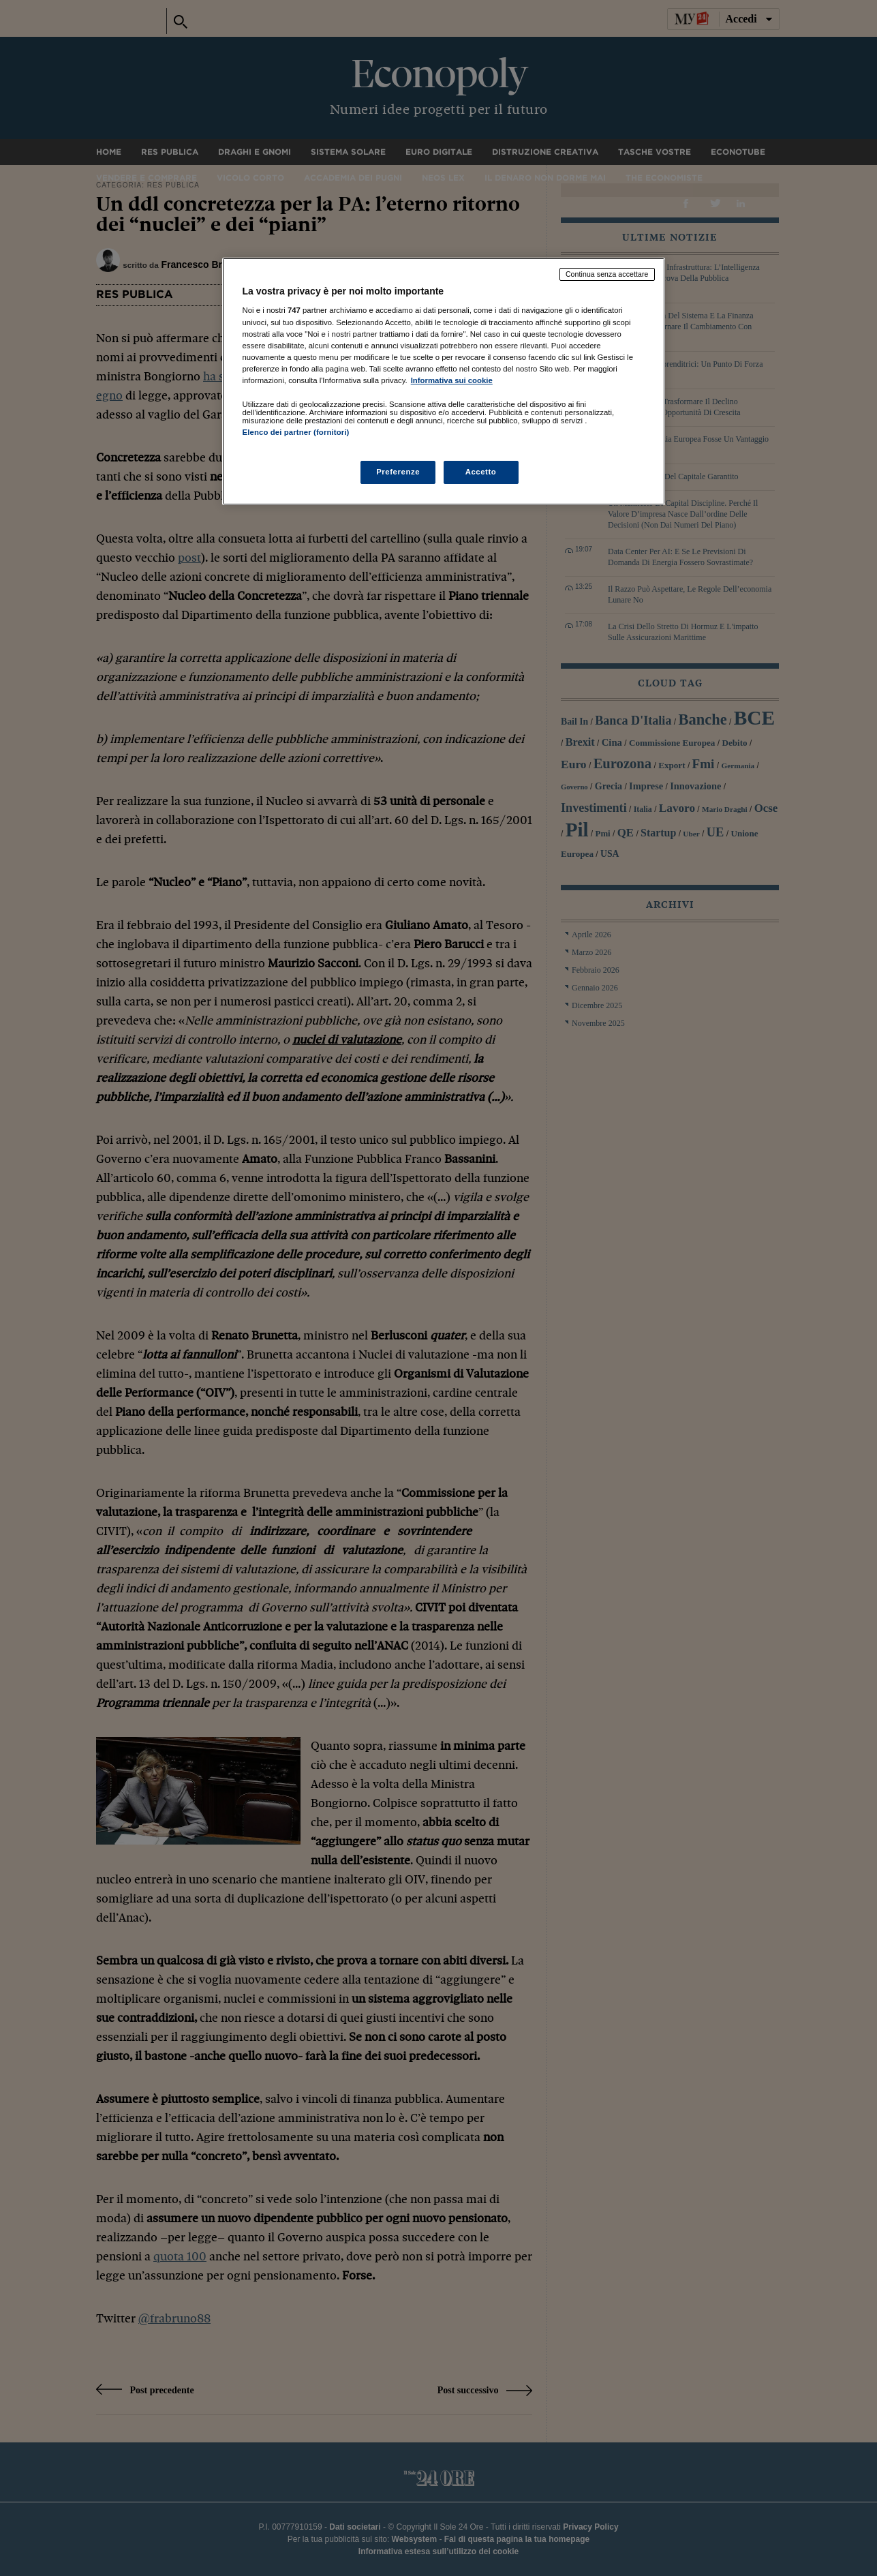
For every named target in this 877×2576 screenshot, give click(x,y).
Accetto (481, 472)
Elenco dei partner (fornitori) (296, 432)
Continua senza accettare (607, 274)
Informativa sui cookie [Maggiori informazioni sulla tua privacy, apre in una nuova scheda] (452, 380)
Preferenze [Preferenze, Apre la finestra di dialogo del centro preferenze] (398, 472)
